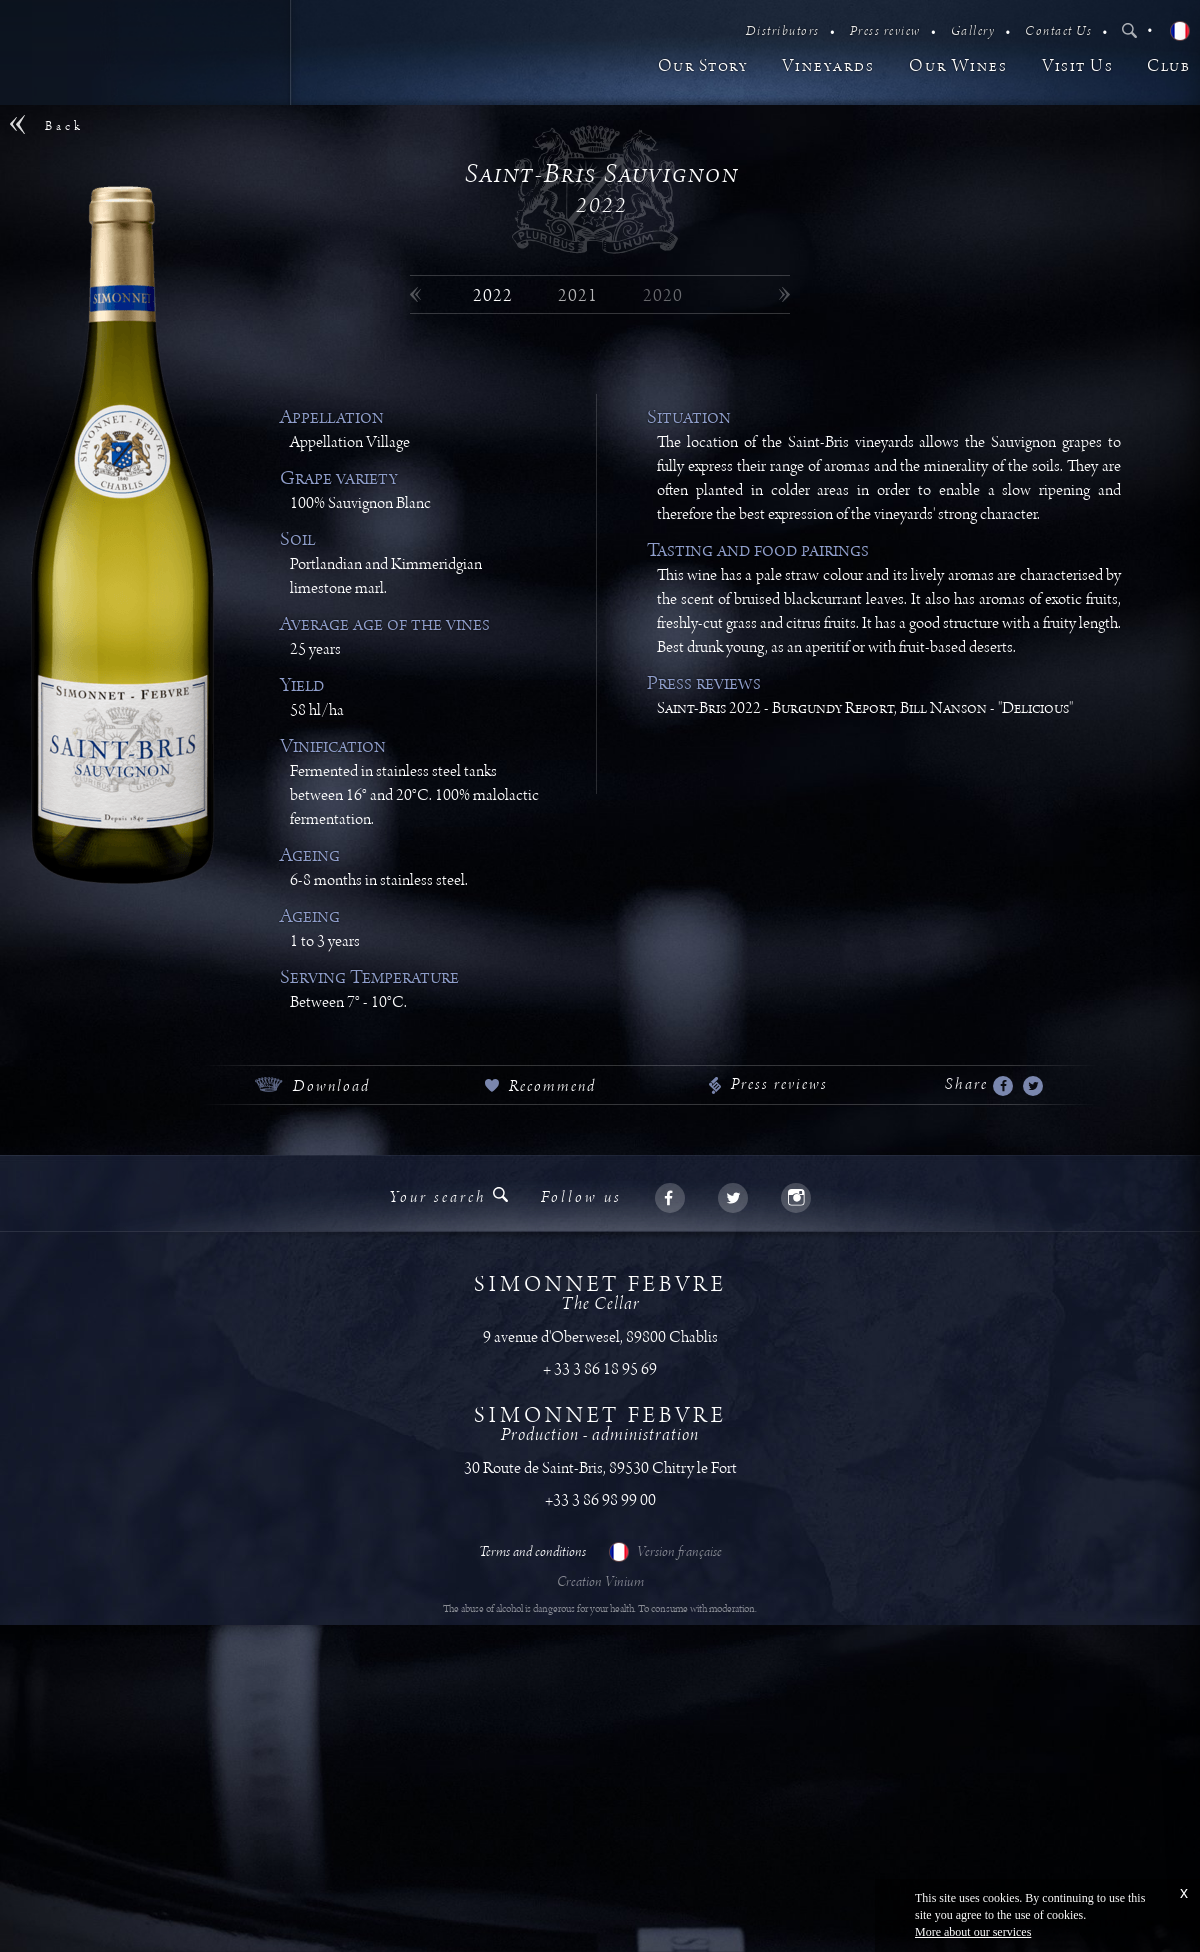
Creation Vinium (600, 1582)
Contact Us (1058, 31)
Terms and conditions (532, 1552)
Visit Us (1077, 66)
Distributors (783, 31)
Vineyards (828, 66)
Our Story (703, 66)
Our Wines (958, 66)
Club (1168, 66)
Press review (885, 31)
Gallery (973, 31)
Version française (665, 1552)
